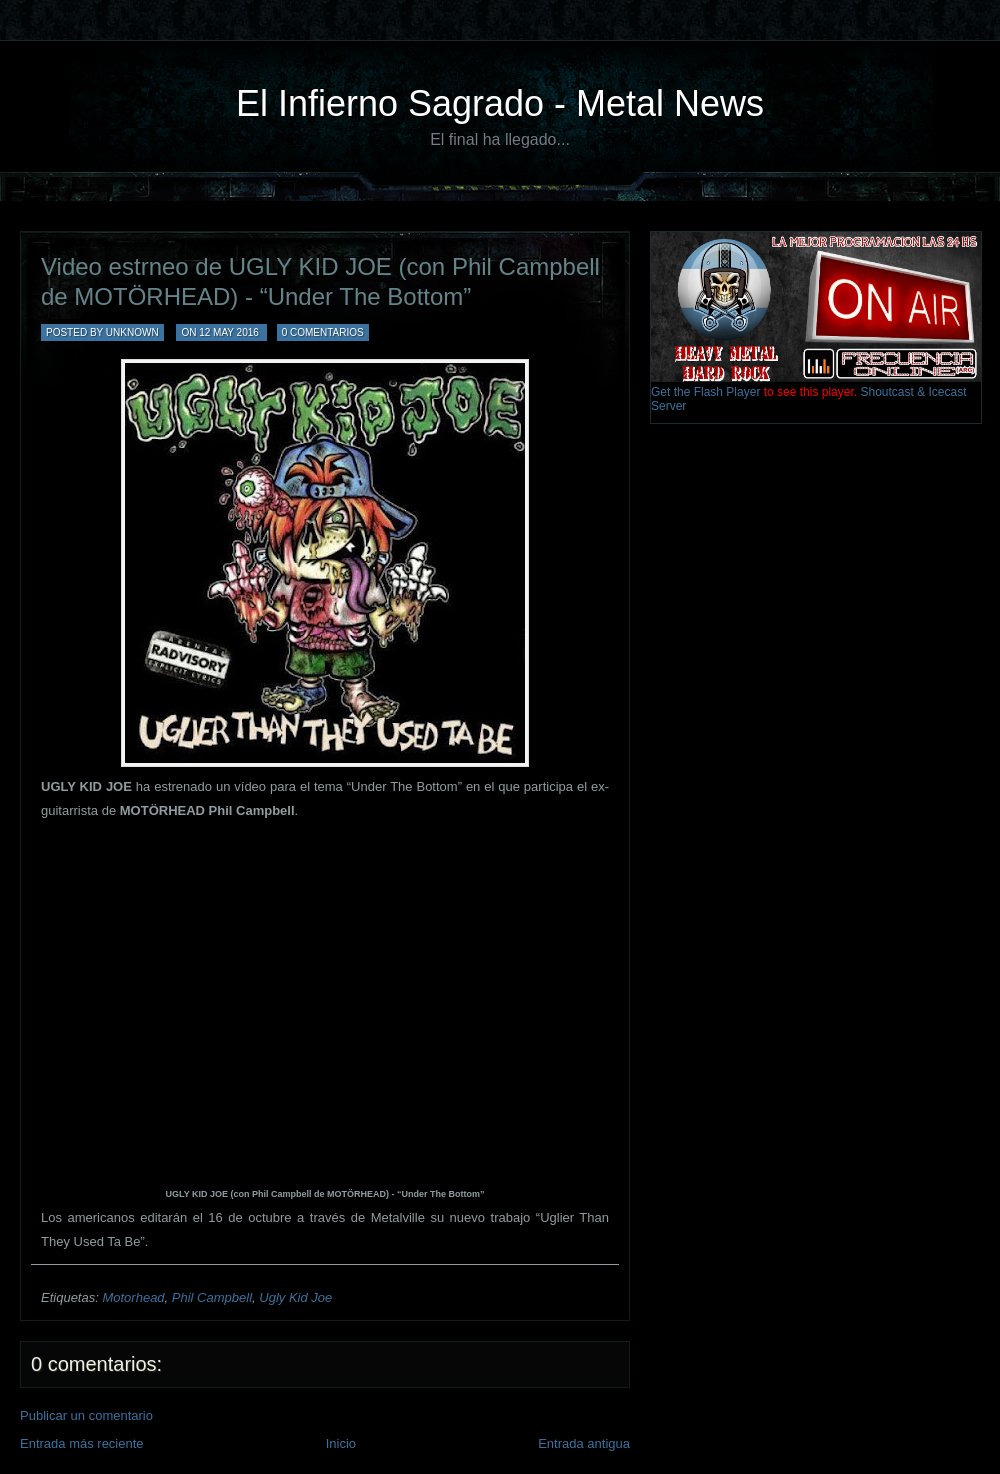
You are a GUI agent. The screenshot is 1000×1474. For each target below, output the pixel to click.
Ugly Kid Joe (295, 1297)
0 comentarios (323, 332)
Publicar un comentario (86, 1415)
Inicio (341, 1443)
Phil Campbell (212, 1297)
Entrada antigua (584, 1443)
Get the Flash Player (705, 392)
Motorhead (133, 1297)
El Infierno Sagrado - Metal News (500, 103)
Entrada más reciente (82, 1443)
